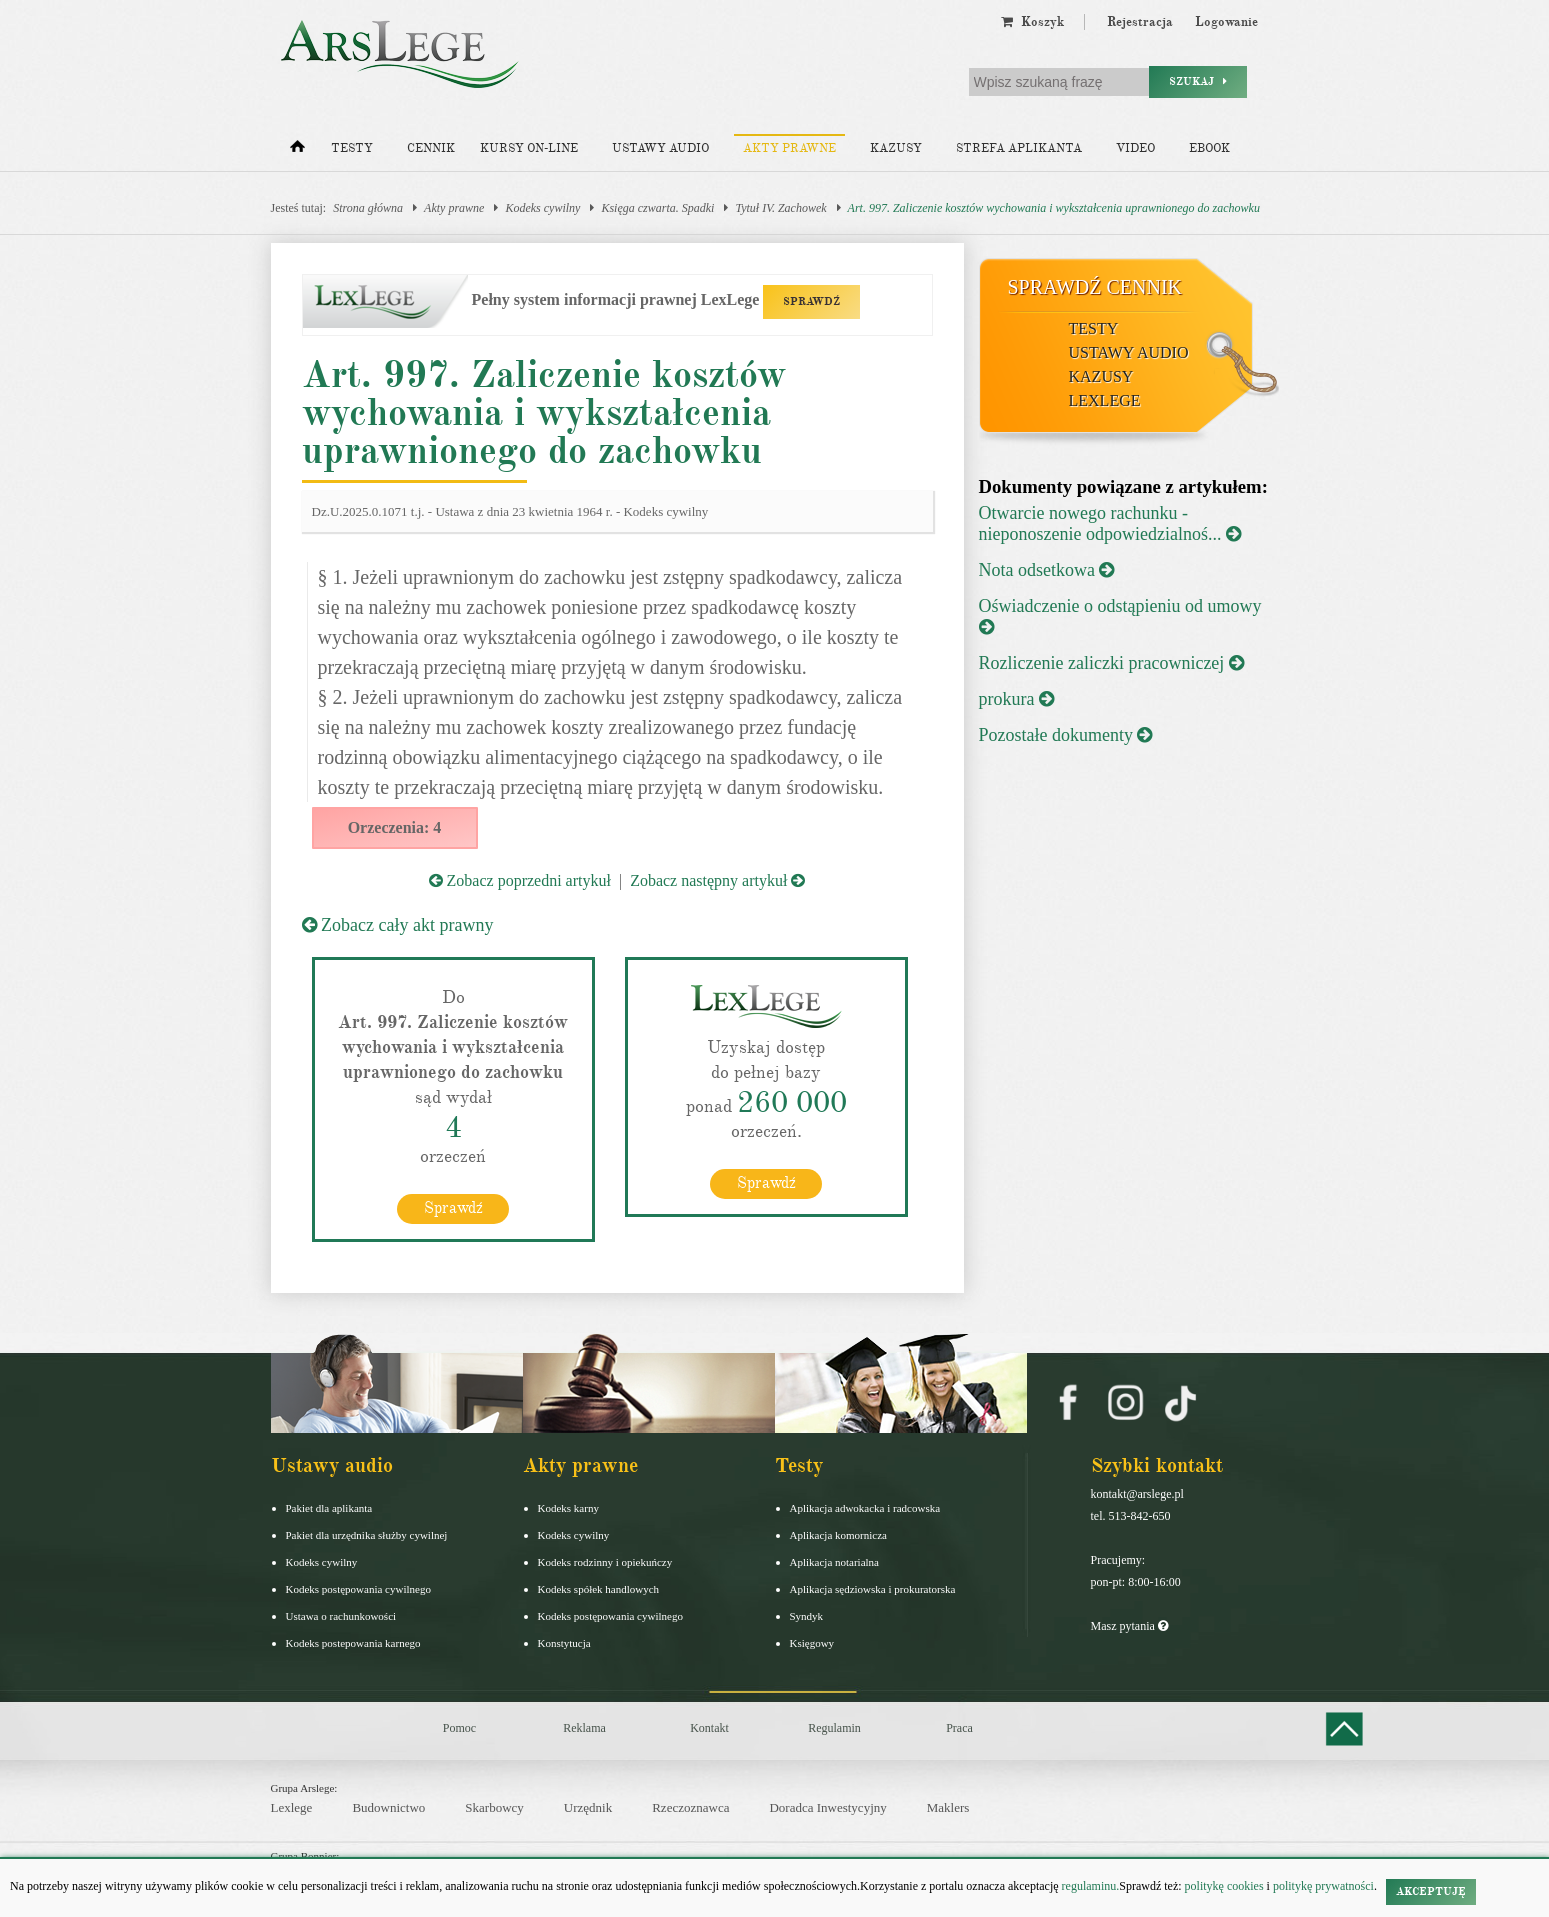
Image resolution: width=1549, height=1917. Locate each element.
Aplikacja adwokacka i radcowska (865, 1508)
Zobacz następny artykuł (717, 880)
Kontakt (709, 1728)
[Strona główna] (297, 151)
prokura (1016, 699)
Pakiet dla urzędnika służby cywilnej (367, 1535)
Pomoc (459, 1728)
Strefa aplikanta (1019, 148)
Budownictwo (388, 1807)
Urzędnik (588, 1807)
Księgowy (812, 1643)
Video (1135, 148)
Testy (352, 148)
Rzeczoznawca (690, 1807)
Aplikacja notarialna (835, 1562)
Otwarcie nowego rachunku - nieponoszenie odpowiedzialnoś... (1110, 523)
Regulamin (834, 1728)
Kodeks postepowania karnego (353, 1643)
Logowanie (1226, 22)
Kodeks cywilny (542, 208)
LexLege (1105, 400)
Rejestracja (1140, 22)
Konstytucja (564, 1643)
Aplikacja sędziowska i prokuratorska (873, 1589)
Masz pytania (1129, 1626)
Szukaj (1198, 81)
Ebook (1209, 148)
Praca (959, 1728)
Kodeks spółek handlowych (599, 1589)
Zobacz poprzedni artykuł (520, 880)
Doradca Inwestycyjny (827, 1807)
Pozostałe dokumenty (1066, 735)
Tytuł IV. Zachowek (780, 208)
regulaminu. (1089, 1886)
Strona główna (368, 208)
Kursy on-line (529, 148)
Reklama (584, 1728)
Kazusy (896, 148)
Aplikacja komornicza (838, 1535)
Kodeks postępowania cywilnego (358, 1589)
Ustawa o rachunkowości (341, 1616)
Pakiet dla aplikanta (329, 1508)
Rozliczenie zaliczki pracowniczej (1111, 663)
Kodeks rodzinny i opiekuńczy (605, 1562)
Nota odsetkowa (1047, 570)
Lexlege (292, 1807)
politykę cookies (1224, 1886)
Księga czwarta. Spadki (657, 208)
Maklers (948, 1807)
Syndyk (807, 1616)
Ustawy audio (660, 148)
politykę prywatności (1323, 1886)
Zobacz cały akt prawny (398, 925)
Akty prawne (789, 148)
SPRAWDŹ (811, 301)
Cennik (431, 148)
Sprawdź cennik (1095, 287)
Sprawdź (453, 1208)
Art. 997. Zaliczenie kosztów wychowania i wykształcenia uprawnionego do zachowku (1054, 208)
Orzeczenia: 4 (395, 827)
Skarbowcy (494, 1807)
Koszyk (1032, 22)
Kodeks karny (568, 1508)
